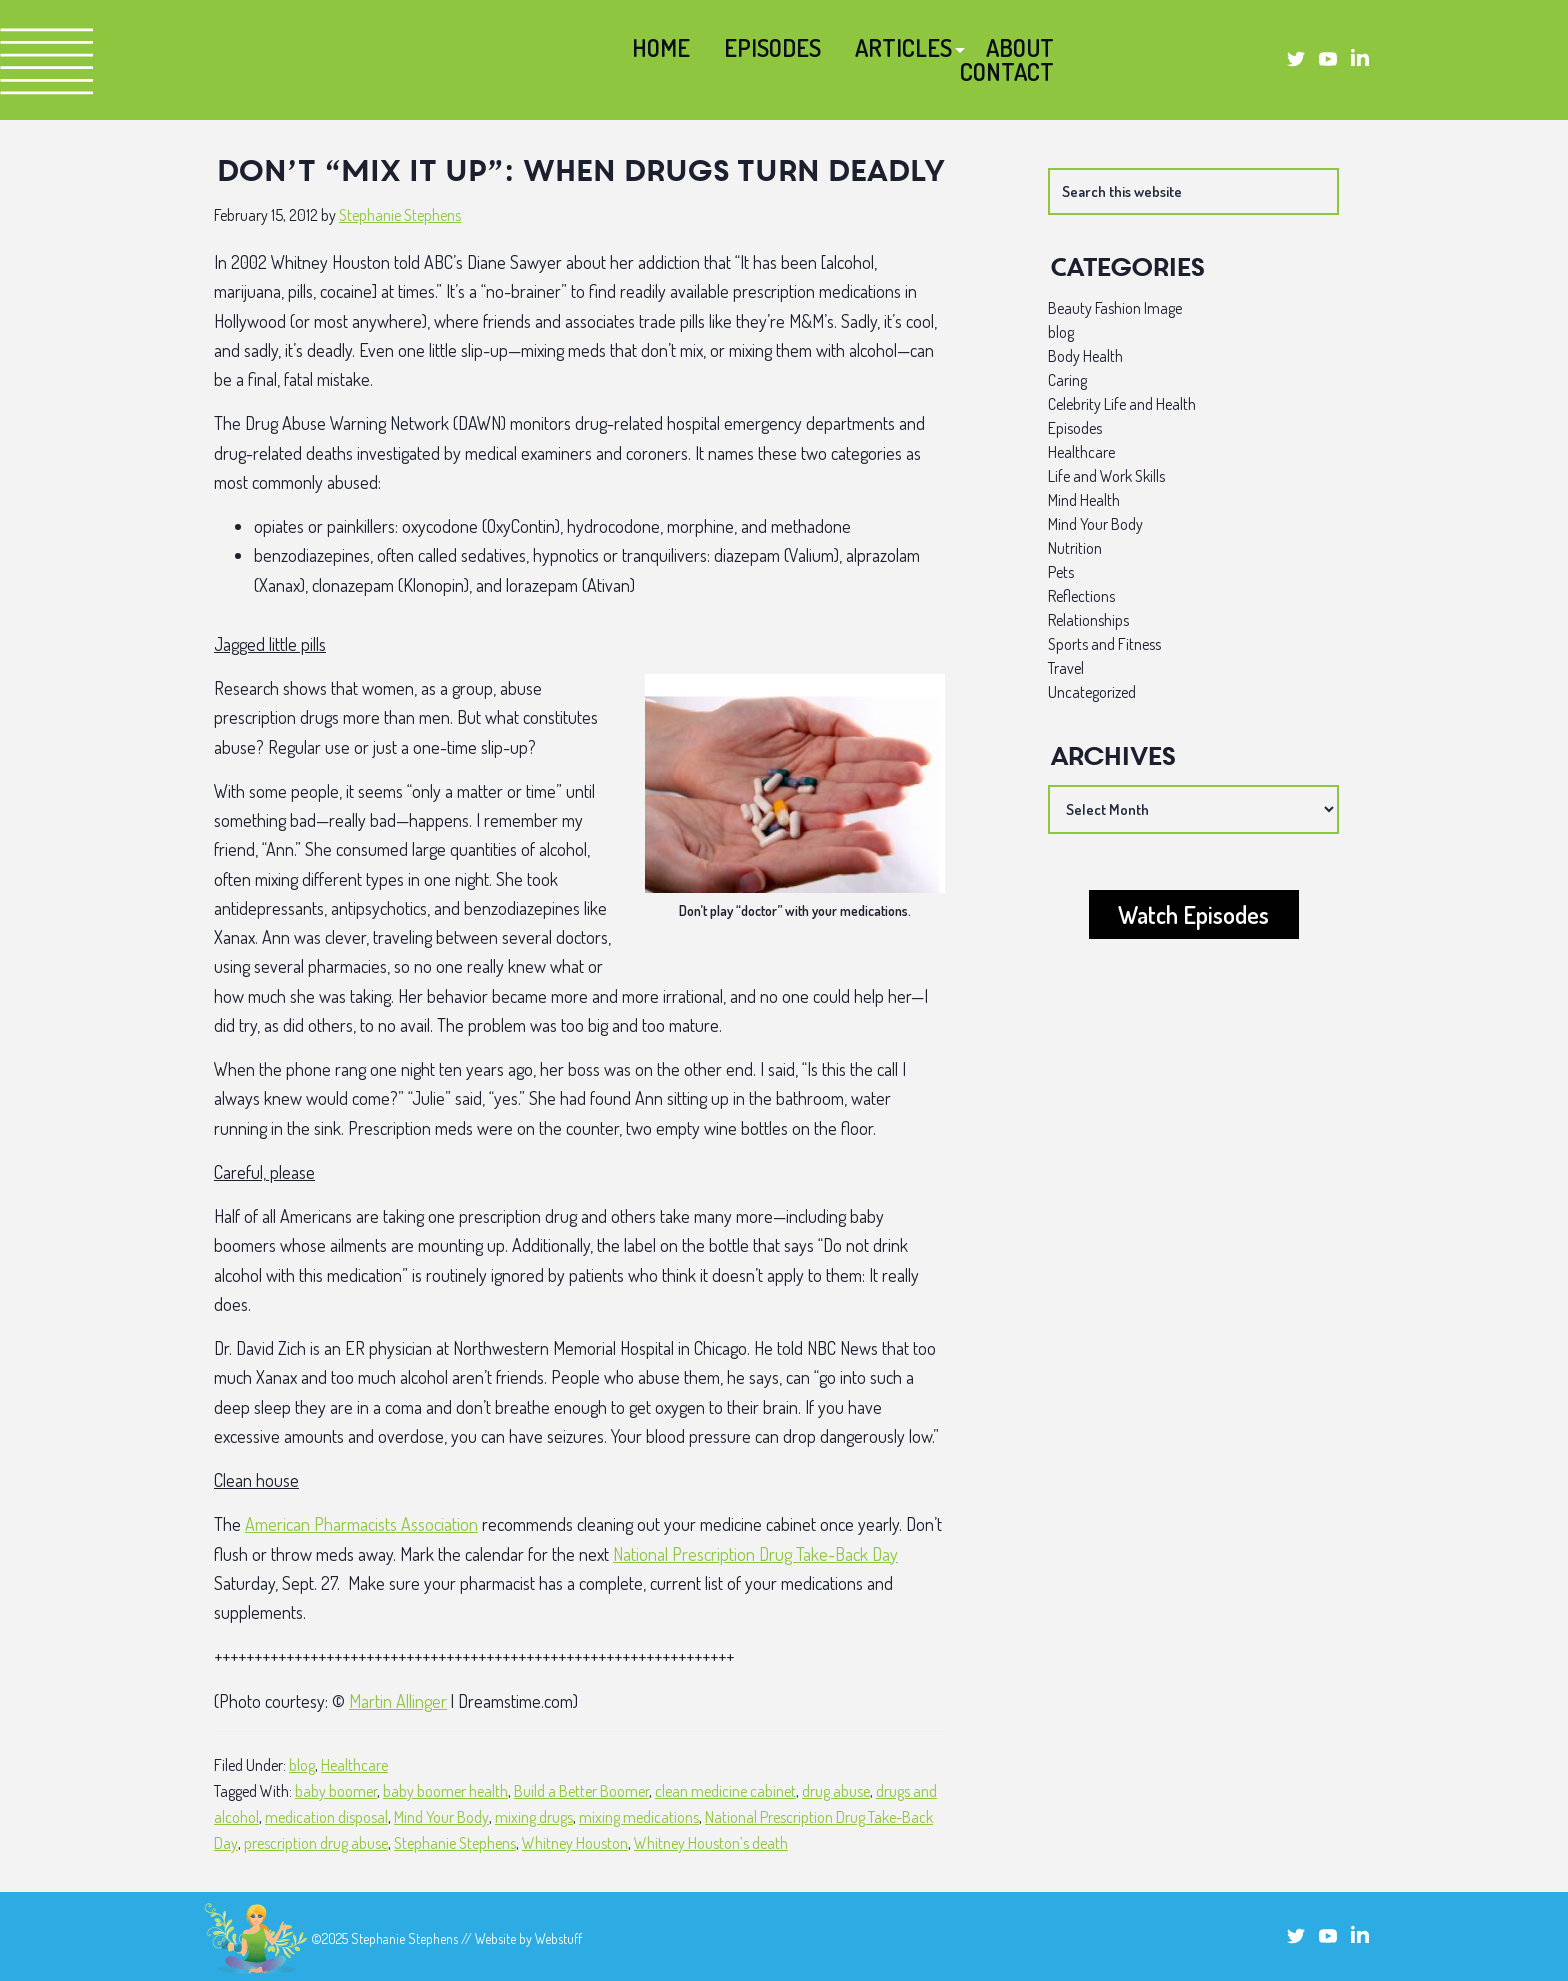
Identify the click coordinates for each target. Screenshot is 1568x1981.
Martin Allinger (398, 1701)
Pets (1061, 572)
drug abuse (836, 1791)
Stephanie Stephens (455, 1843)
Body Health (1085, 356)
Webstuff (558, 1938)
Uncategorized (1092, 692)
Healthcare (354, 1765)
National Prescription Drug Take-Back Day (755, 1554)
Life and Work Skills (1106, 476)
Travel (1066, 668)
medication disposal (326, 1817)
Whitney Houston (575, 1843)
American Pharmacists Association (361, 1524)
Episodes (1075, 428)
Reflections (1081, 596)
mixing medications (639, 1817)
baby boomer (336, 1791)
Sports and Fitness (1104, 644)
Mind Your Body (441, 1817)
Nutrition (1075, 548)
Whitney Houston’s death (711, 1843)
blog (302, 1765)
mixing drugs (534, 1817)
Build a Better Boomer (581, 1791)
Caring (1067, 380)
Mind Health (1084, 500)
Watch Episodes (1193, 914)
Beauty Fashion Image (1115, 308)
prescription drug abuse (316, 1843)
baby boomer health (445, 1791)
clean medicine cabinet (725, 1791)
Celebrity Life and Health (1122, 404)
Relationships (1088, 620)
